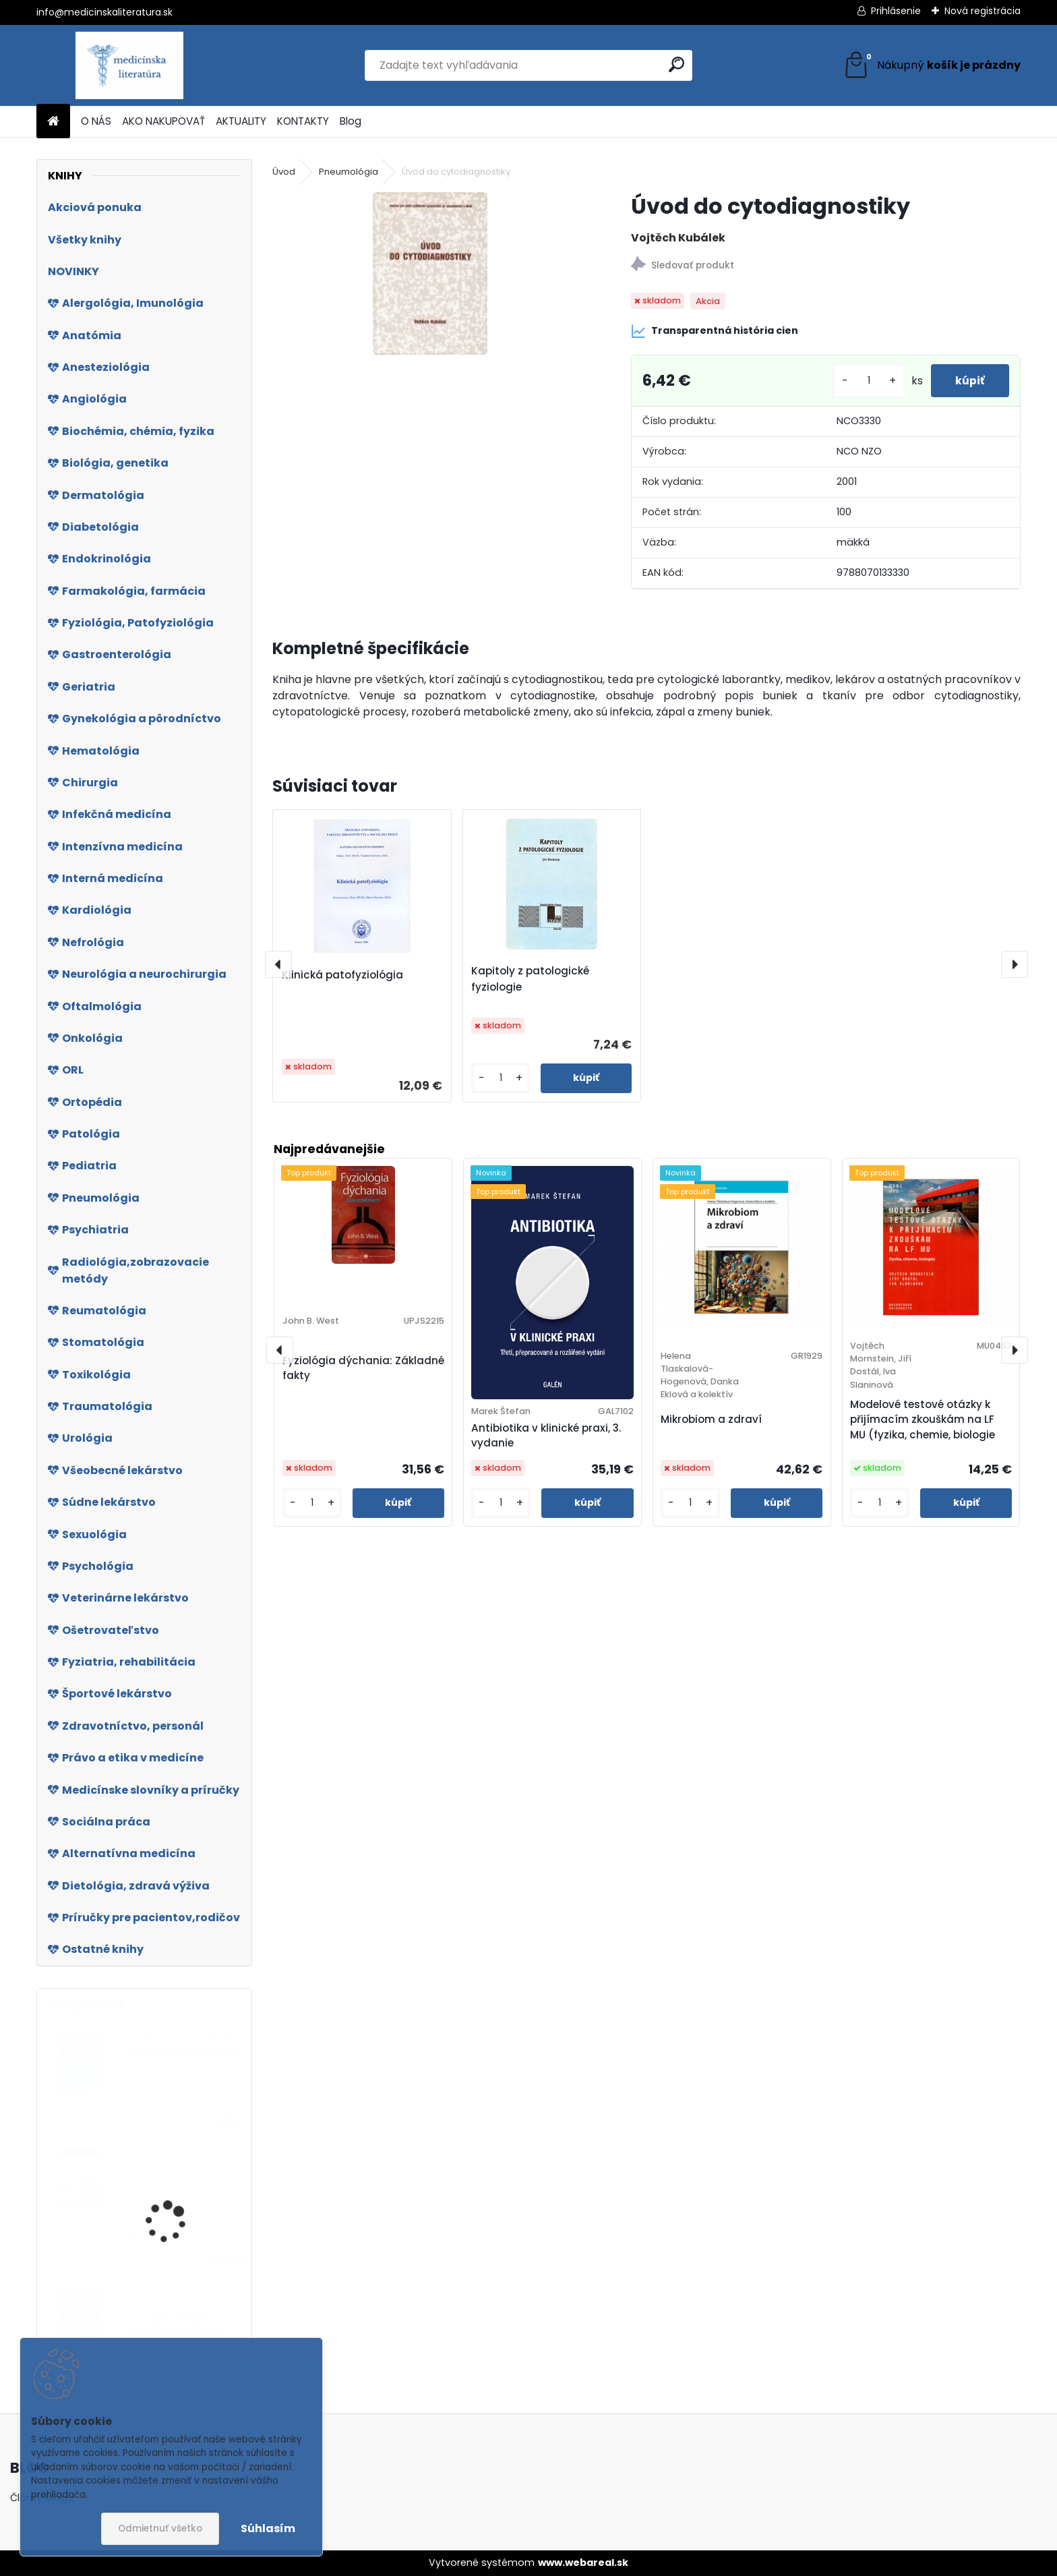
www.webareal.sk (583, 2562)
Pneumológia (348, 171)
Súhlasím (268, 2528)
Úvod (283, 171)
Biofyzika (146, 2232)
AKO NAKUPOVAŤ (163, 121)
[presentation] (278, 964)
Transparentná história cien (714, 331)
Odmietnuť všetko (160, 2528)
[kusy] (863, 380)
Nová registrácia (982, 11)
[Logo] (129, 65)
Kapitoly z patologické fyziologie (530, 979)
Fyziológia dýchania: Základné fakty (363, 1368)
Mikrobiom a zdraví (711, 1419)
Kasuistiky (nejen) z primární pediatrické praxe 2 (174, 2333)
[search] (676, 64)
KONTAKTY (303, 121)
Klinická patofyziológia (342, 975)
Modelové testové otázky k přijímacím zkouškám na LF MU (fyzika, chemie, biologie (922, 1419)
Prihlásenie (896, 11)
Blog (350, 121)
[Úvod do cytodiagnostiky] (430, 273)
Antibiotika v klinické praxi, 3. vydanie (546, 1436)
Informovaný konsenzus (182, 2054)
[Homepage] (53, 122)
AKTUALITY (241, 121)
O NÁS (96, 121)
